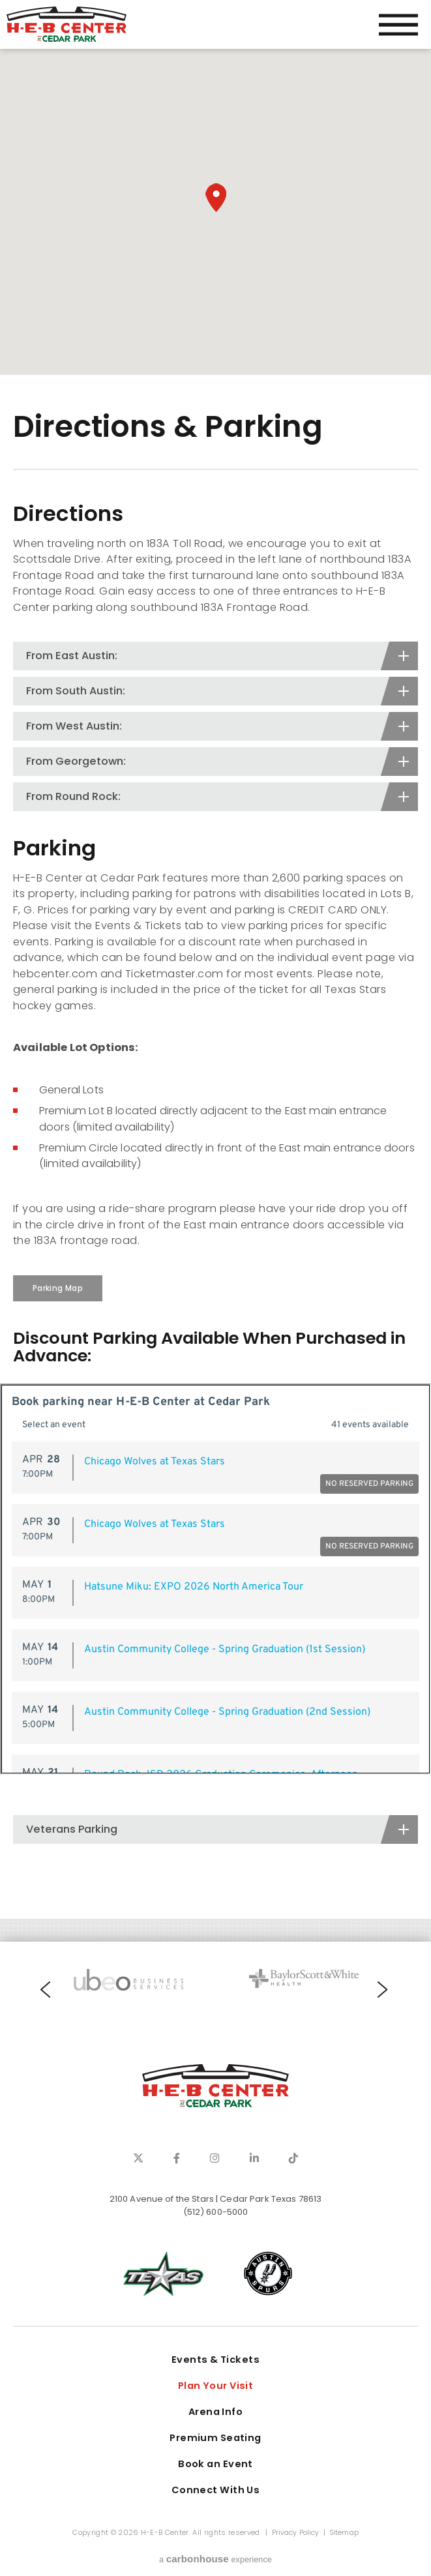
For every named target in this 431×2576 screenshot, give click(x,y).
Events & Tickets (215, 2359)
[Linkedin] (254, 2158)
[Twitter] (138, 2158)
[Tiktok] (293, 2158)
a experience (215, 2558)
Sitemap (344, 2533)
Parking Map (58, 1288)
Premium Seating (215, 2437)
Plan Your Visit (216, 2385)
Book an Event (215, 2463)
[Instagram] (214, 2158)
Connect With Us (215, 2489)
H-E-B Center (66, 24)
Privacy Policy (296, 2533)
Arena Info (215, 2411)
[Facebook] (176, 2158)
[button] (215, 197)
